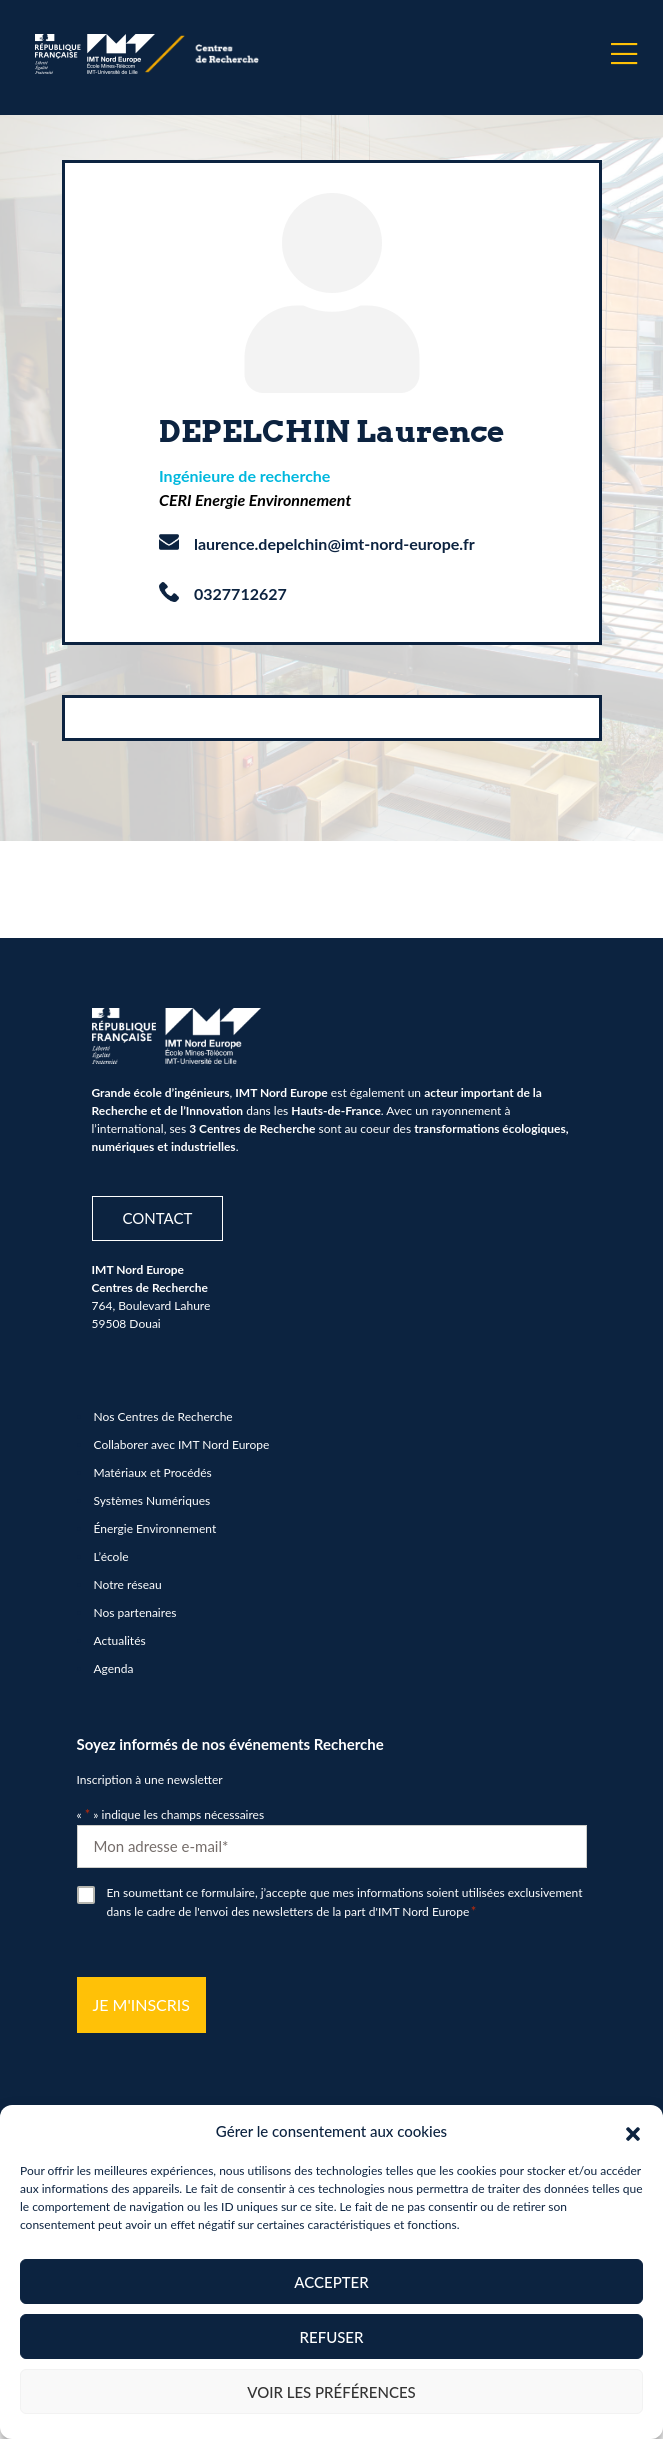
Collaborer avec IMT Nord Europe (182, 1444)
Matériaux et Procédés (153, 1472)
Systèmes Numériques (152, 1500)
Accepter (331, 2282)
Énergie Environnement (155, 1528)
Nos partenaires (135, 1612)
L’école (111, 1556)
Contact (158, 1218)
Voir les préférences (331, 2392)
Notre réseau (128, 1584)
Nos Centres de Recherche (163, 1416)
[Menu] (624, 54)
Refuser (332, 2337)
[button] (633, 2131)
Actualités (120, 1640)
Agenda (114, 1668)
